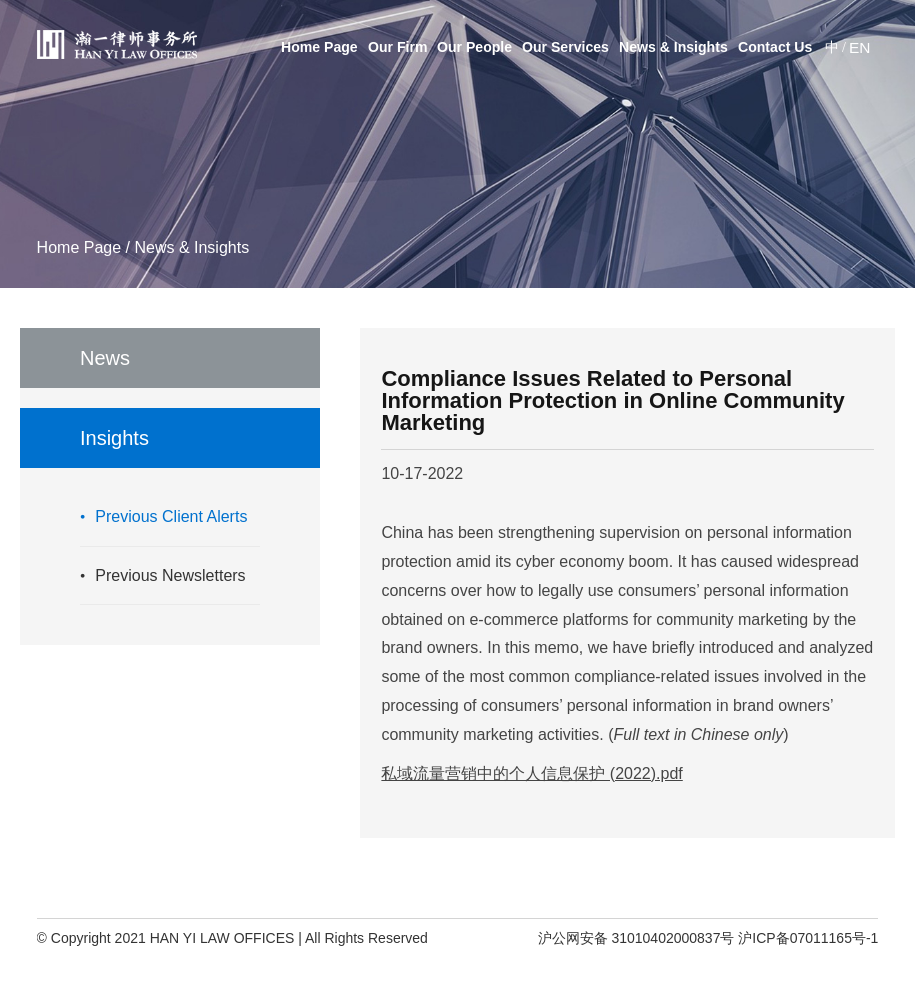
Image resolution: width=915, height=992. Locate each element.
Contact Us (775, 47)
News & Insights (673, 47)
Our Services (565, 47)
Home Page (319, 47)
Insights (114, 438)
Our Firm (397, 47)
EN (860, 47)
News (105, 358)
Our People (474, 47)
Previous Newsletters (170, 575)
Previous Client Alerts (171, 516)
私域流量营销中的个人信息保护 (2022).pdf (531, 773)
